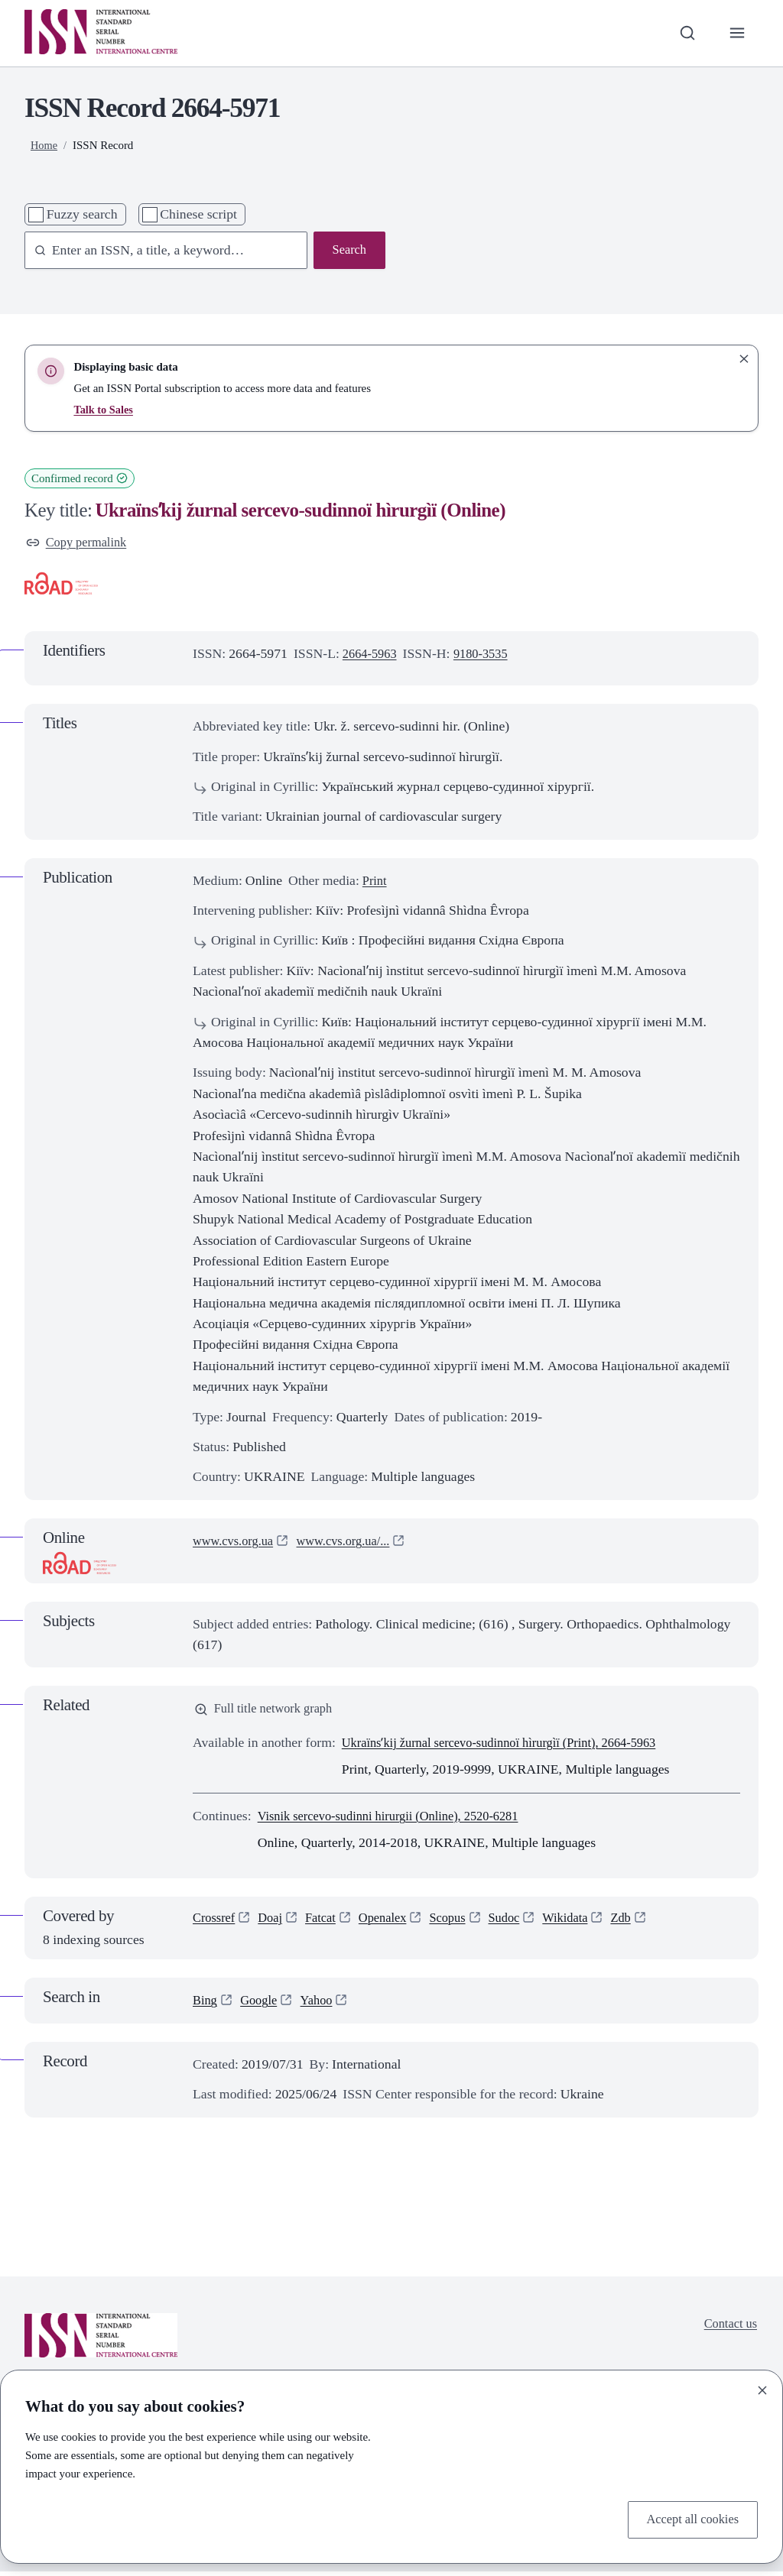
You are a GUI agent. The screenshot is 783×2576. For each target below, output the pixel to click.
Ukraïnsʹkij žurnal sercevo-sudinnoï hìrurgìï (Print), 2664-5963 (512, 1746)
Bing (206, 2004)
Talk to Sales (104, 409)
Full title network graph (268, 1711)
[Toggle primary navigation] (736, 33)
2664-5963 (372, 655)
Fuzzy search (82, 214)
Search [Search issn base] (348, 250)
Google (262, 2004)
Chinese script (198, 214)
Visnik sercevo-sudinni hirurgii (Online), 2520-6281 (399, 1819)
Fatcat (326, 1922)
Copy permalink (79, 543)
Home (45, 145)
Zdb (643, 1922)
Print (375, 881)
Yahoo (322, 2004)
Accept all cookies (688, 2518)
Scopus (460, 1922)
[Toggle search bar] (684, 33)
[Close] (762, 2388)
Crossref (216, 1922)
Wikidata (584, 1922)
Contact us (728, 2328)
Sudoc (520, 1922)
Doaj (275, 1922)
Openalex (393, 1922)
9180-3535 (487, 655)
